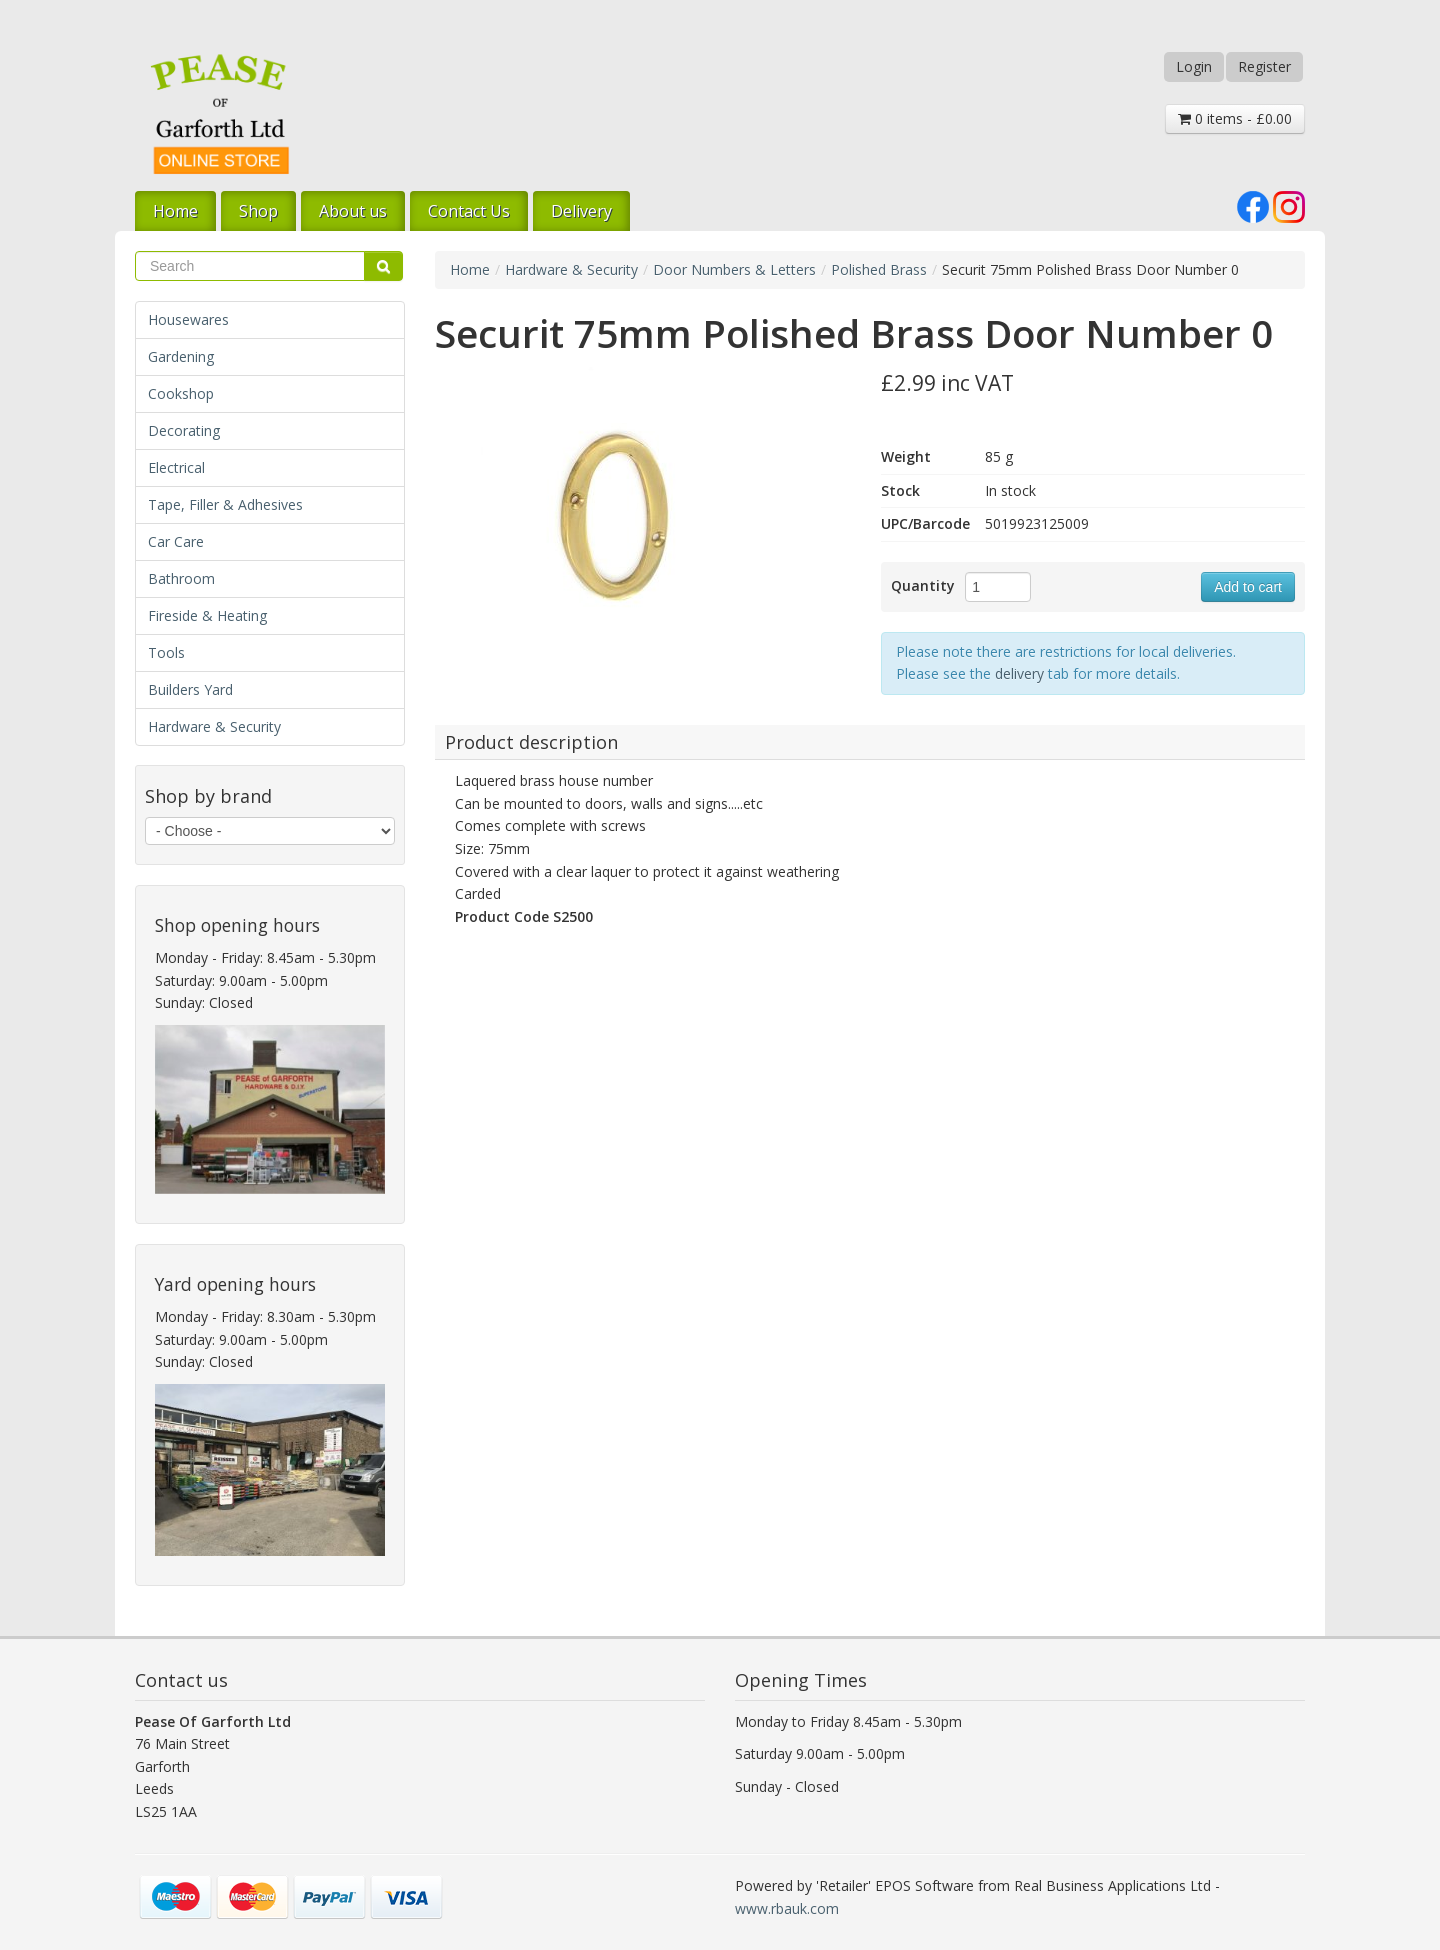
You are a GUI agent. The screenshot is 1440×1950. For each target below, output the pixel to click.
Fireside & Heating (207, 615)
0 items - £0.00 (1235, 118)
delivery (1019, 673)
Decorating (184, 430)
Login (1194, 66)
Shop (258, 211)
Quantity (923, 585)
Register (1264, 66)
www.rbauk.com (787, 1908)
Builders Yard (190, 689)
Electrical (176, 467)
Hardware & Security (214, 726)
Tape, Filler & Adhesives (225, 504)
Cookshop (181, 393)
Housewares (188, 319)
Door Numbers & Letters (734, 269)
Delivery (581, 211)
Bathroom (181, 578)
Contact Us (469, 211)
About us (353, 211)
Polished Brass (879, 269)
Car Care (176, 541)
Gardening (181, 356)
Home (175, 211)
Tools (166, 652)
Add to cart (1248, 587)
